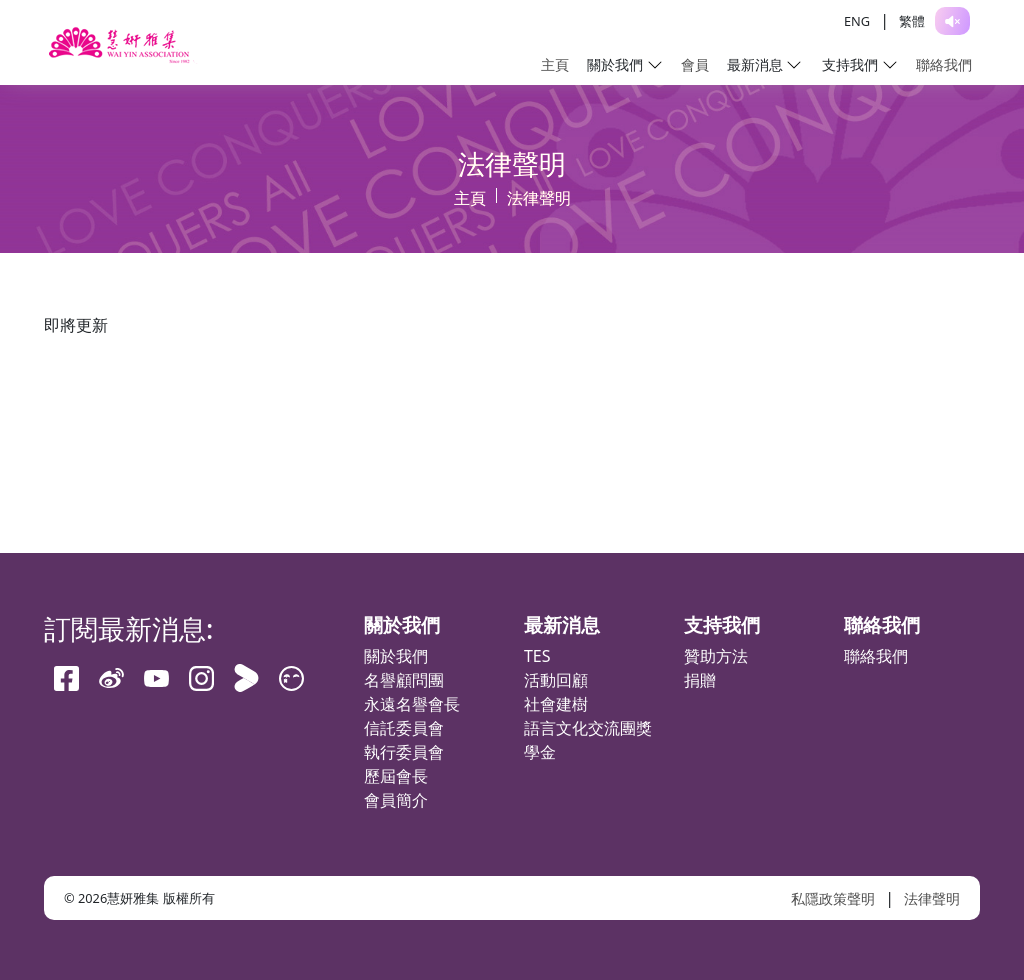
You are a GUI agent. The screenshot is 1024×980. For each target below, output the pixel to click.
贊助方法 (716, 656)
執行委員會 (404, 752)
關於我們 (396, 656)
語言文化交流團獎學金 (588, 740)
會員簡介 (396, 800)
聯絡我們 (944, 64)
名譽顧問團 (404, 680)
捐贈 (700, 680)
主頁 (555, 64)
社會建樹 (556, 704)
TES (537, 656)
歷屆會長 (396, 776)
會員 (695, 64)
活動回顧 (556, 680)
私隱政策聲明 (833, 898)
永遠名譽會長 (412, 704)
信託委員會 (404, 728)
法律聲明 (932, 898)
